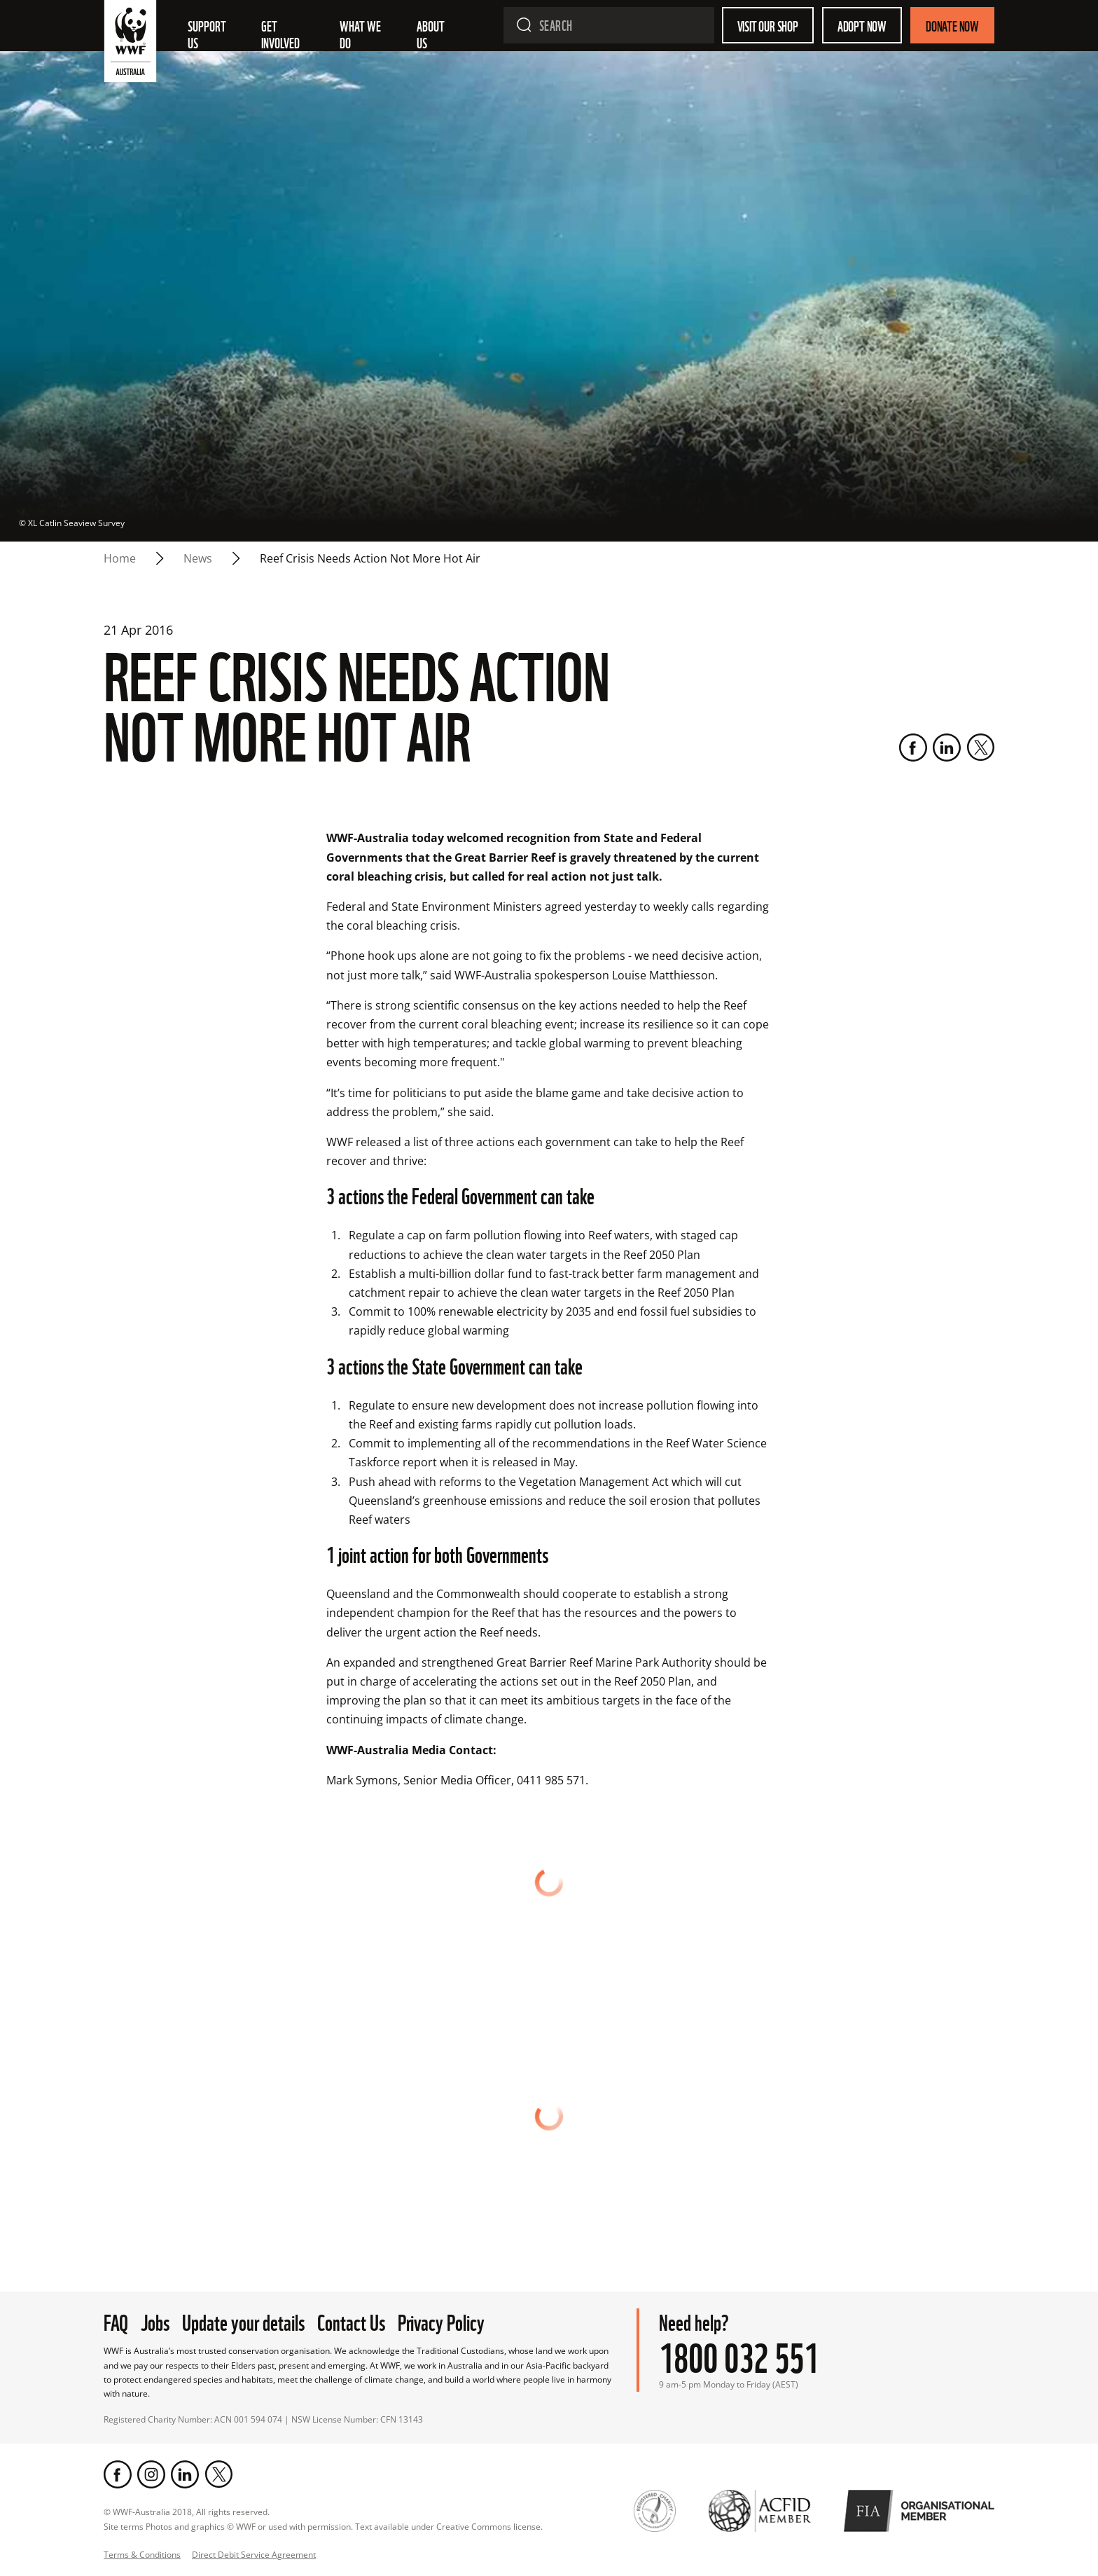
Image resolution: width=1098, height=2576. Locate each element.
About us (432, 33)
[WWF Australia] (130, 44)
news (197, 558)
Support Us (208, 33)
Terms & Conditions (142, 2555)
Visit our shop (767, 25)
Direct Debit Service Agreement (254, 2555)
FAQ (116, 2320)
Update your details (243, 2320)
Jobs (155, 2320)
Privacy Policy (441, 2320)
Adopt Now (862, 25)
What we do (361, 33)
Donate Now (952, 25)
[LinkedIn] (947, 747)
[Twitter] (980, 747)
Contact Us (351, 2320)
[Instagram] (151, 2474)
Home (120, 558)
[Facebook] (913, 747)
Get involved (280, 33)
